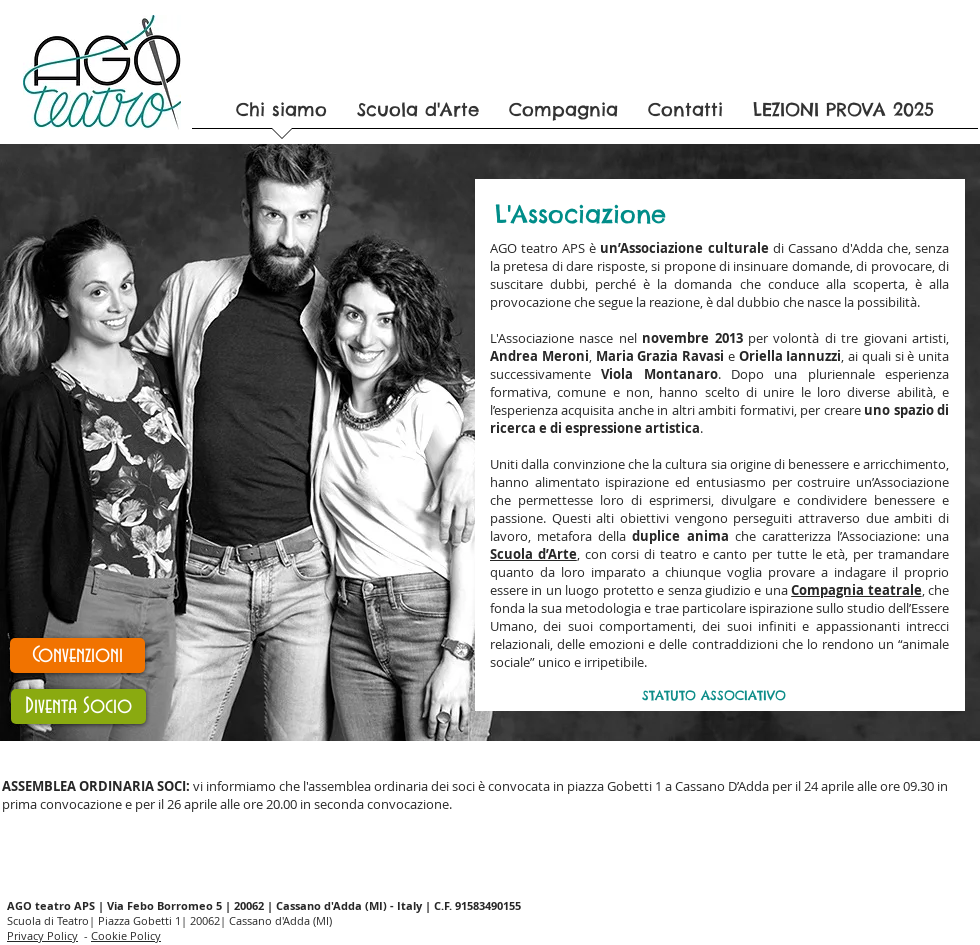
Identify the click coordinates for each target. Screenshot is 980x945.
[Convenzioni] (77, 655)
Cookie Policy (126, 935)
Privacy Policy (42, 935)
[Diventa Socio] (78, 706)
